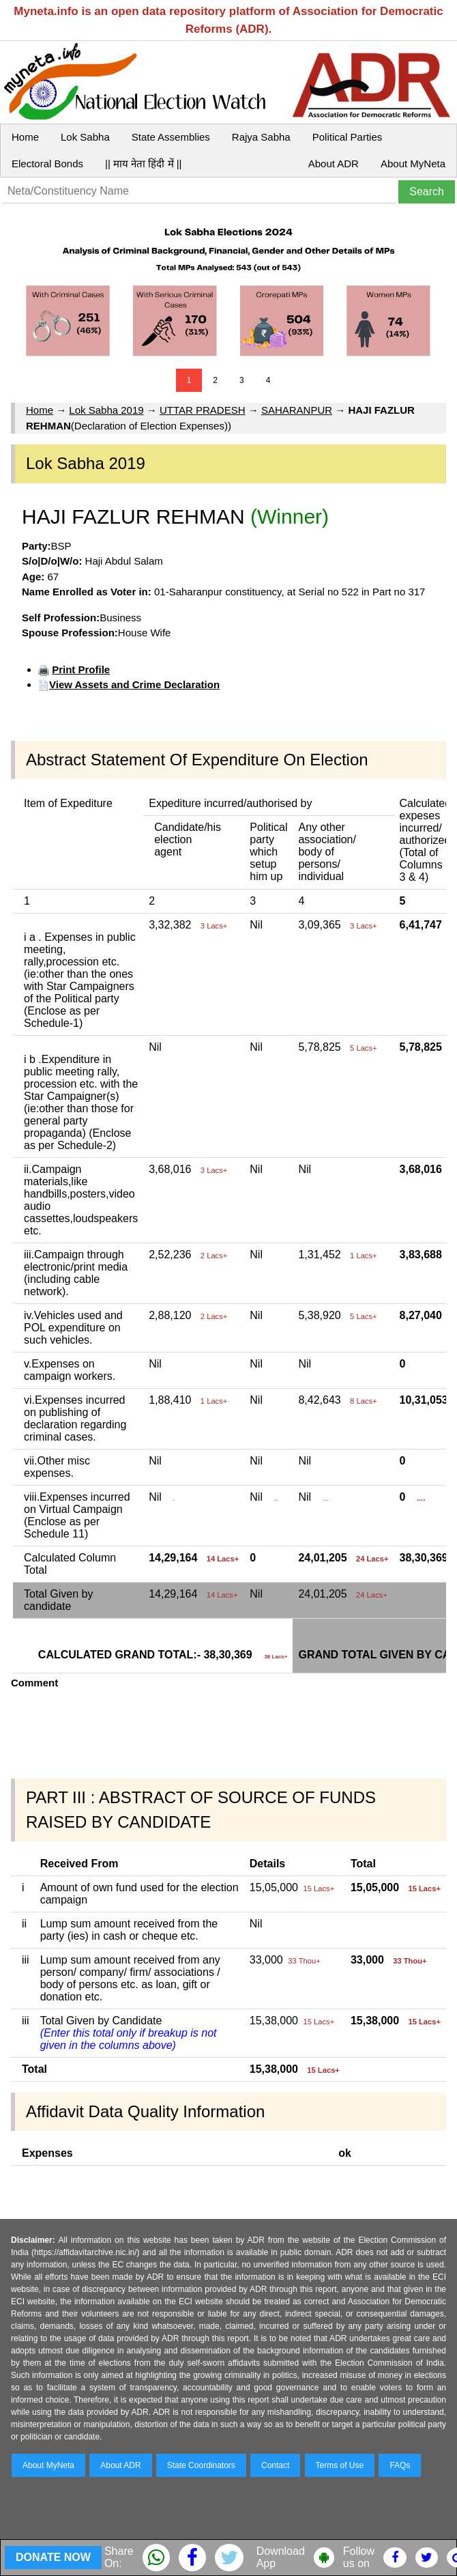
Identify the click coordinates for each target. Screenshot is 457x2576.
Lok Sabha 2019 (106, 410)
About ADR (333, 163)
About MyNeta (413, 163)
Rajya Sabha (261, 137)
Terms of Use (340, 2465)
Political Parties (347, 137)
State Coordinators (201, 2465)
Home (25, 137)
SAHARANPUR (296, 410)
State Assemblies (171, 137)
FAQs (399, 2465)
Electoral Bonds (47, 163)
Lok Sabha (85, 137)
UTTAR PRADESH (203, 410)
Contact (275, 2465)
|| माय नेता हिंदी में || (143, 163)
